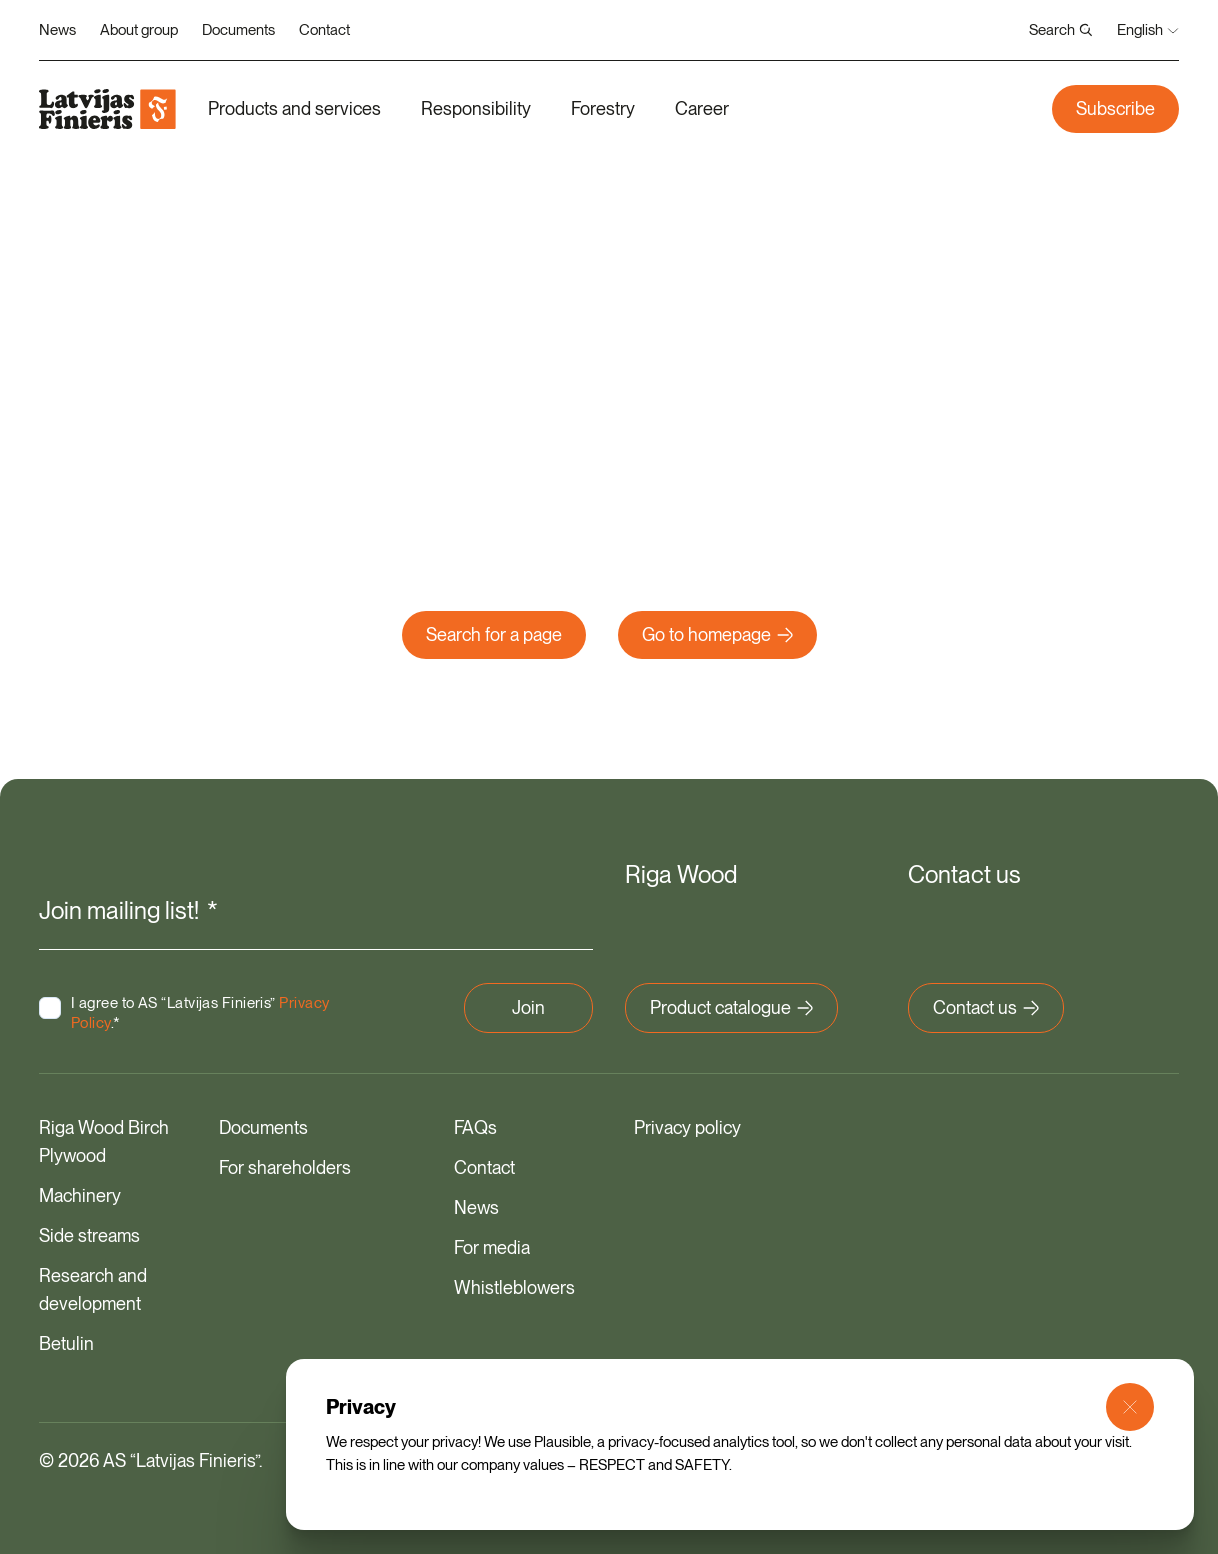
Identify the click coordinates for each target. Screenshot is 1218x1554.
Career (702, 108)
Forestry (603, 108)
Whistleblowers (514, 1286)
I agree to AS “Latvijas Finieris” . (173, 1012)
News (57, 30)
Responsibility (476, 108)
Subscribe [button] (1115, 108)
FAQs (475, 1126)
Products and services (294, 108)
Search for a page (494, 634)
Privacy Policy (117, 1022)
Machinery (80, 1194)
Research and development (93, 1288)
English (1148, 30)
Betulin (66, 1342)
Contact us (986, 1006)
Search (1061, 30)
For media (492, 1246)
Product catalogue (731, 1006)
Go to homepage (717, 634)
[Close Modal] (1130, 1407)
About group (139, 30)
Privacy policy (687, 1126)
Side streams (89, 1234)
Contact (324, 30)
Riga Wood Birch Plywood (104, 1140)
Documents (238, 30)
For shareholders (285, 1166)
